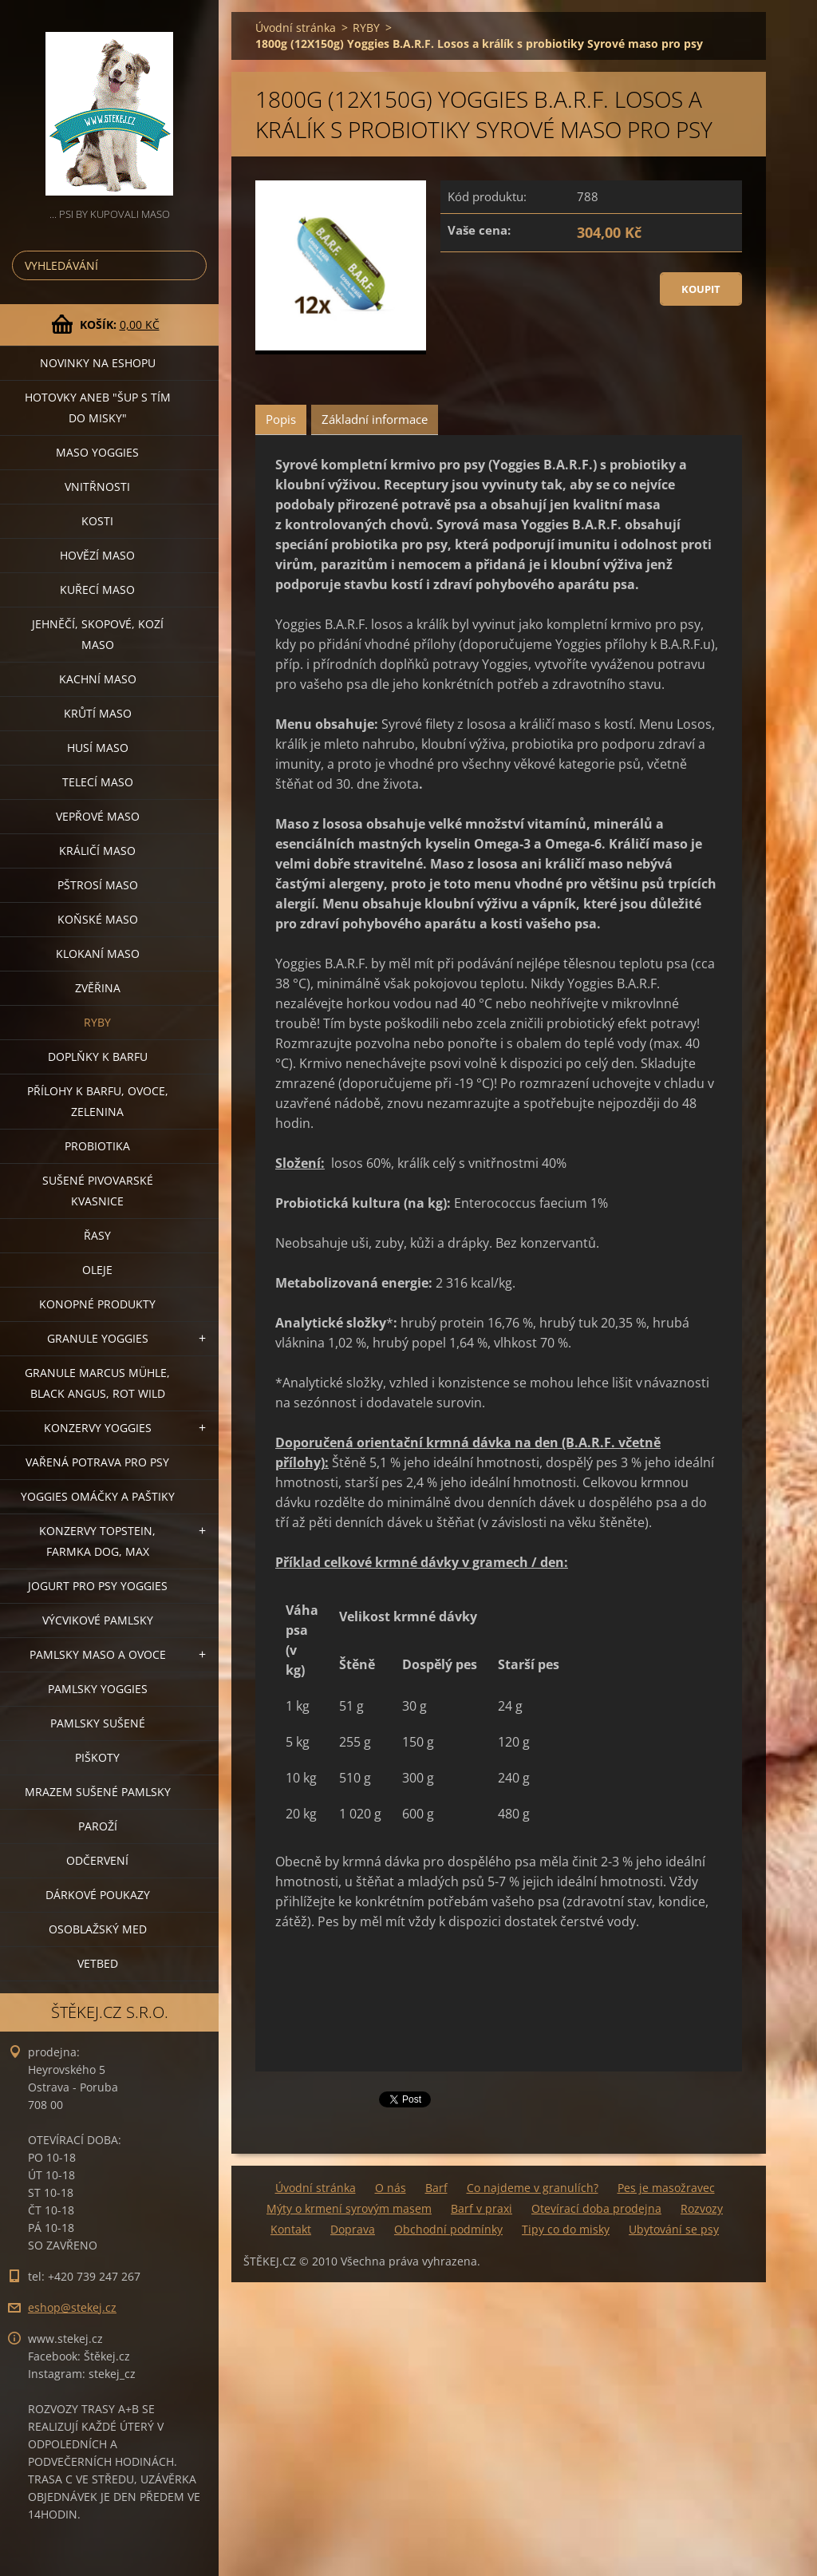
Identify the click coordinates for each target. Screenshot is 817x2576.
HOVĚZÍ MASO (97, 555)
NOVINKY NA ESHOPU (98, 362)
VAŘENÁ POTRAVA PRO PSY (97, 1462)
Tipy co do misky (566, 2229)
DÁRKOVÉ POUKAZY (97, 1894)
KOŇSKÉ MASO (97, 919)
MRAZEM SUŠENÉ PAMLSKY (98, 1791)
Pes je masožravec (666, 2187)
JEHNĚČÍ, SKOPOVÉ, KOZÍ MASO (98, 634)
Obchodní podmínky (448, 2229)
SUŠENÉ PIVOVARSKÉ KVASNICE (97, 1191)
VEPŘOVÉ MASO (98, 816)
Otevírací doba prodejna (596, 2208)
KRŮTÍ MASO (98, 713)
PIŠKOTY (97, 1757)
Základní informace (375, 419)
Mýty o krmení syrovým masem (349, 2208)
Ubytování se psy (674, 2229)
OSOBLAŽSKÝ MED (98, 1929)
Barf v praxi (481, 2208)
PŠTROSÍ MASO (97, 884)
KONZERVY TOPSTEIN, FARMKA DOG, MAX (97, 1541)
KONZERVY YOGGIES (98, 1427)
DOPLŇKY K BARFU (98, 1056)
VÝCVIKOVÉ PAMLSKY (97, 1620)
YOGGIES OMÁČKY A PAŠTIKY (98, 1496)
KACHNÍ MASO (97, 679)
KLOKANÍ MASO (98, 953)
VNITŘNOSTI (97, 486)
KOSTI (97, 520)
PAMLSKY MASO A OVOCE (98, 1654)
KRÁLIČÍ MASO (97, 850)
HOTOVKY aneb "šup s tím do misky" (98, 407)
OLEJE (97, 1269)
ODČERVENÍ (97, 1860)
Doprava (352, 2229)
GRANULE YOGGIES (97, 1338)
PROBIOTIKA (97, 1145)
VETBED (97, 1963)
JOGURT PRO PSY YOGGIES (98, 1585)
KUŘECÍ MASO (97, 589)
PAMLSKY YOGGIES (98, 1688)
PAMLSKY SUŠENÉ (97, 1723)
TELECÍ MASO (97, 781)
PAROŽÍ (97, 1826)
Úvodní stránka (295, 27)
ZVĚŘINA (97, 987)
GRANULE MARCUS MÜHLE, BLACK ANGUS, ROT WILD (97, 1383)
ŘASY (97, 1235)
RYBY (97, 1022)
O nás (390, 2187)
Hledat (191, 265)
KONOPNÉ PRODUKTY (97, 1304)
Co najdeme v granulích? (532, 2187)
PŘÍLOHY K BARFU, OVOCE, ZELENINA (97, 1101)
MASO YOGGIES (97, 452)
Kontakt (290, 2229)
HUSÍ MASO (97, 747)
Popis (281, 419)
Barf (436, 2187)
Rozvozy (702, 2208)
